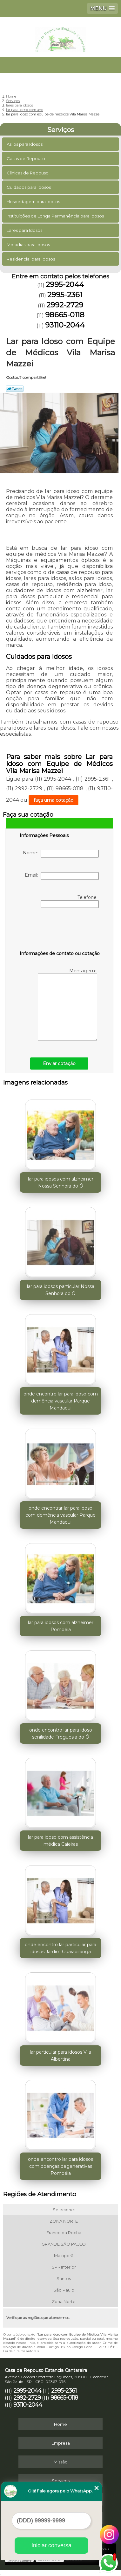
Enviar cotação (59, 1063)
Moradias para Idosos (29, 244)
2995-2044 (65, 284)
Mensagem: (67, 1004)
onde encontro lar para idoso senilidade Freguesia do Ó (60, 1733)
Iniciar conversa (51, 2545)
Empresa (60, 2443)
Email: (62, 876)
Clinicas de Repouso (28, 172)
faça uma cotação (53, 800)
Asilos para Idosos (25, 144)
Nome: (61, 853)
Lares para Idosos (25, 230)
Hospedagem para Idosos (34, 201)
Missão (61, 2461)
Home (60, 2424)
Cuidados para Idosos (29, 187)
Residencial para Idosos (31, 258)
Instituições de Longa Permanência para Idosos (56, 215)
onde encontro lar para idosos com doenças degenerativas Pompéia (60, 2166)
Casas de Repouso (26, 158)
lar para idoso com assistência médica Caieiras (60, 1840)
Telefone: (70, 901)
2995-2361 (64, 294)
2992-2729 (64, 304)
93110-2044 (64, 324)
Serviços (60, 130)
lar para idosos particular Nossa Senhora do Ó (60, 1290)
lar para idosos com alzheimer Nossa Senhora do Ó (60, 1182)
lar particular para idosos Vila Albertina (60, 2055)
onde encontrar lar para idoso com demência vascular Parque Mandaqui (60, 1515)
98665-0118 (64, 314)
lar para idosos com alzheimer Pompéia (60, 1626)
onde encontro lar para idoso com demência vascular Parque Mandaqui (61, 1401)
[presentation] (60, 930)
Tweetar (15, 389)
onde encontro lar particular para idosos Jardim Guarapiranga (60, 1948)
